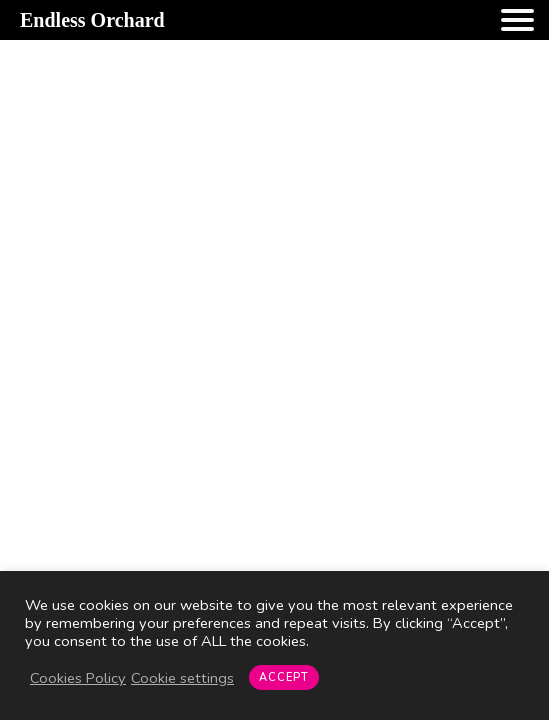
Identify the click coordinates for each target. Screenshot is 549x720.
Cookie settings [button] (182, 678)
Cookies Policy (78, 678)
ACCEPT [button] (284, 677)
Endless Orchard (92, 20)
